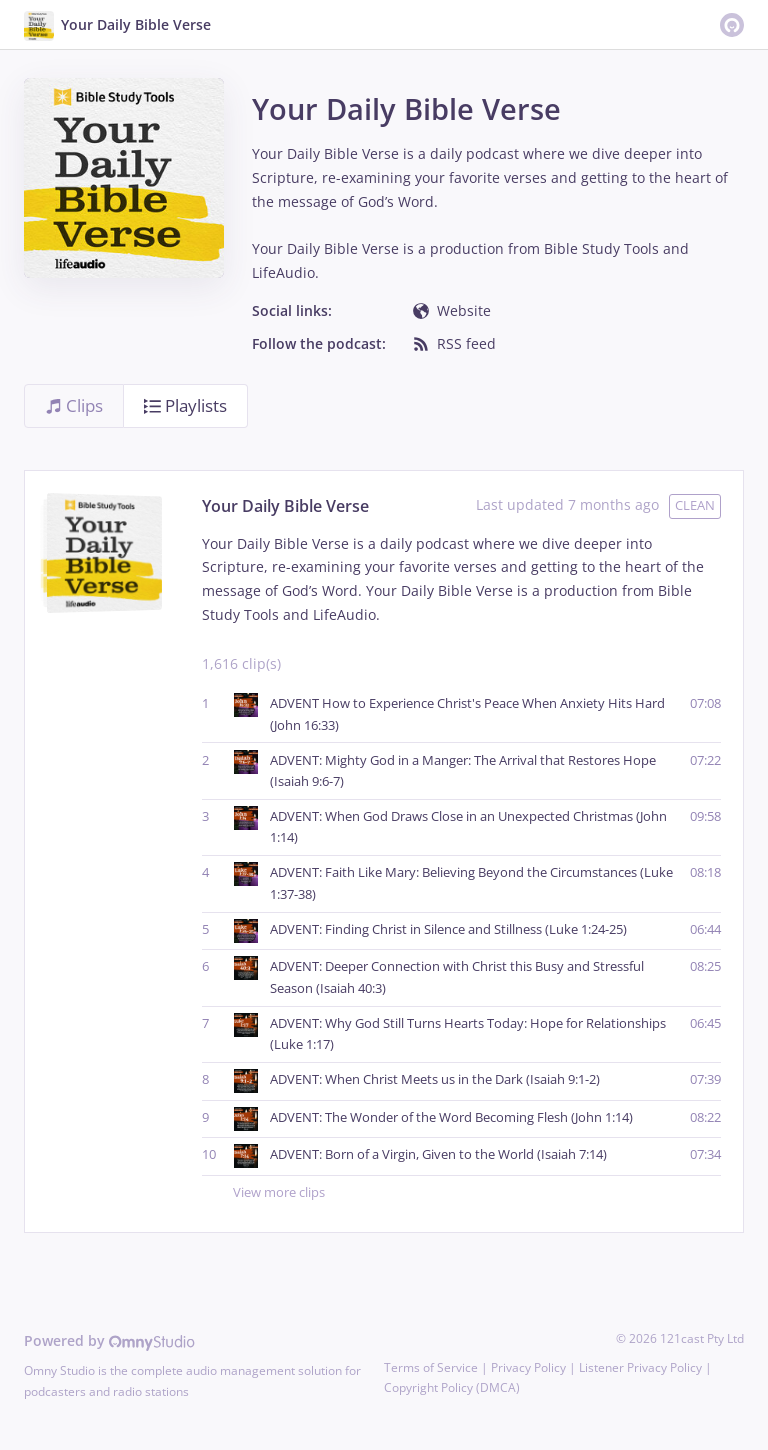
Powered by (109, 1340)
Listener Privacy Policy (640, 1367)
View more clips (477, 1193)
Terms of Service (431, 1367)
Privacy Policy (528, 1367)
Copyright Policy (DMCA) (452, 1387)
